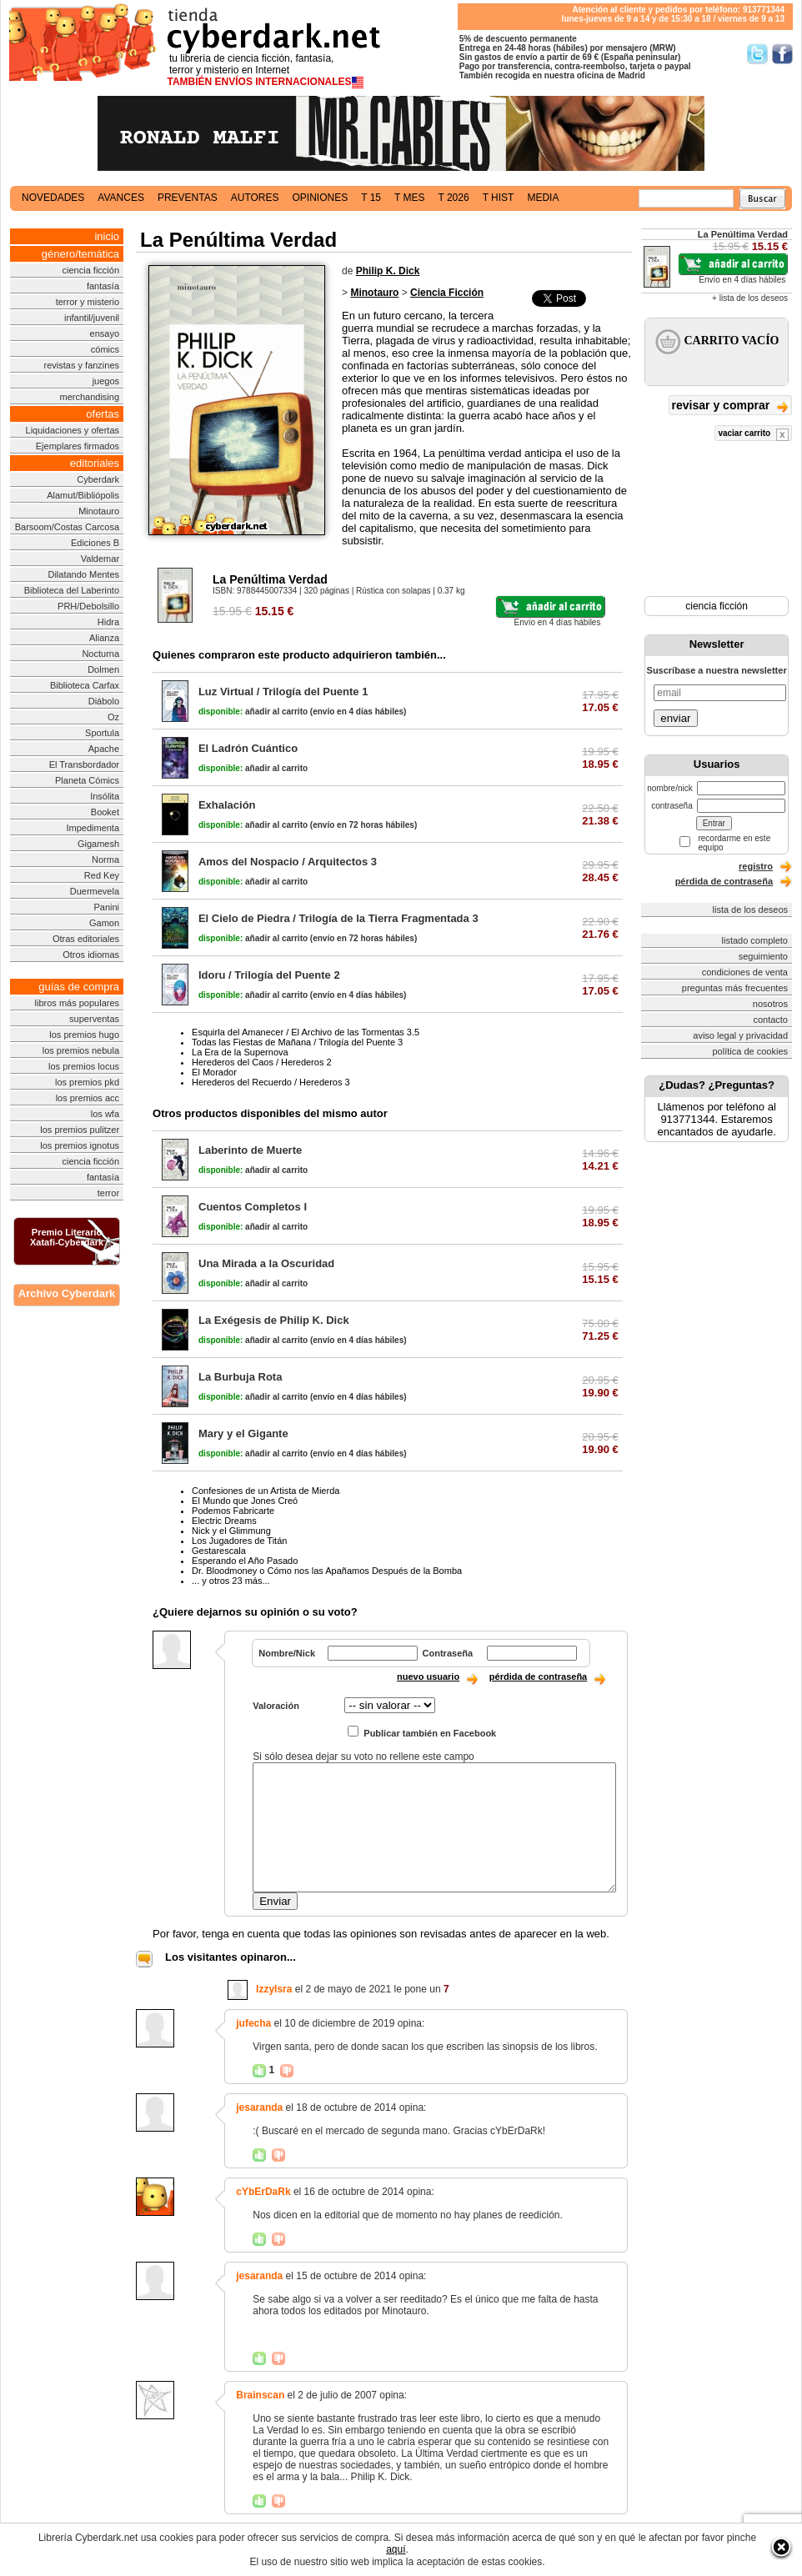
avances (121, 197)
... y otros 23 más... (231, 1581)
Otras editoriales (86, 939)
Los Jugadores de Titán (239, 1541)
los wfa (105, 1114)
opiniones (320, 197)
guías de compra (78, 986)
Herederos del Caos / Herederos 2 (262, 1062)
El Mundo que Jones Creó (245, 1501)
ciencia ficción (91, 270)
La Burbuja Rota (240, 1377)
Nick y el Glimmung (231, 1531)
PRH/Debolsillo (88, 606)
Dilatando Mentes (83, 574)
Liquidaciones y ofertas (73, 430)
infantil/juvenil (91, 318)
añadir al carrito (253, 711)
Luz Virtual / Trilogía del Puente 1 (283, 691)
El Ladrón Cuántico (248, 748)
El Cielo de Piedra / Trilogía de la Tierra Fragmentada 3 (338, 918)
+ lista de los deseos (750, 298)
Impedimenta (92, 828)
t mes (409, 197)
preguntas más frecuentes (735, 988)
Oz (113, 717)
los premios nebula (81, 1050)
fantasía (103, 286)
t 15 (371, 197)
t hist (498, 197)
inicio (106, 236)
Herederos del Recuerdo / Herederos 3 (271, 1082)
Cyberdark (98, 479)
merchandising (90, 397)
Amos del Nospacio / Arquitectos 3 (287, 861)
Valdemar (100, 559)
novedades (53, 197)
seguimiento (763, 956)
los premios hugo (84, 1035)
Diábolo (103, 701)
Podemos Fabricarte (233, 1511)
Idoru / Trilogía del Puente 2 (269, 975)
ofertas (102, 414)
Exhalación (227, 805)
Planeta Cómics (87, 780)
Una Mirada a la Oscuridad (266, 1263)
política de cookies (751, 1051)
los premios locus (83, 1066)
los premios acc (87, 1098)
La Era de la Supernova (240, 1052)
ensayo (104, 333)
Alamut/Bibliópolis (83, 495)
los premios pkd (87, 1082)
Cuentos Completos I (252, 1206)
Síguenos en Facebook (782, 53)
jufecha (253, 2023)
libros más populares (77, 1003)
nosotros (770, 1004)
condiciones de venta (745, 972)
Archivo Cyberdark (66, 1293)
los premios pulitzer (79, 1130)
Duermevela (94, 891)
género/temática (80, 254)
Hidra (108, 622)
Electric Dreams (224, 1521)
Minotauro (98, 511)
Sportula (102, 733)
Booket (105, 812)
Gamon (104, 923)
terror (108, 1193)
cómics (105, 349)
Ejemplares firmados (77, 446)
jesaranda (259, 2107)
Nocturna (100, 654)
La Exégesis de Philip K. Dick (273, 1320)
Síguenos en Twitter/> (757, 53)
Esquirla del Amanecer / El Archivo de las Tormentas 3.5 (305, 1032)
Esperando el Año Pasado (245, 1561)
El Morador (214, 1072)
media (543, 197)
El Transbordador (84, 764)
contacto (770, 1020)
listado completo (755, 940)
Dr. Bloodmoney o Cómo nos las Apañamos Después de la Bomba (327, 1571)
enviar (675, 718)
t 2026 (453, 197)
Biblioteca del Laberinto (71, 590)
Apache (103, 749)
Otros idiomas (91, 955)
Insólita (104, 796)
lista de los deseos (751, 910)
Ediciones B (95, 543)
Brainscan (260, 2395)
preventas (188, 197)
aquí (395, 2549)
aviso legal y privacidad (740, 1035)
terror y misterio (87, 302)
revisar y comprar (730, 406)
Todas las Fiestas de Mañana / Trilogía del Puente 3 (297, 1042)
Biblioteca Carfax (84, 685)
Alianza (104, 638)
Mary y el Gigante (243, 1433)
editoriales (94, 463)
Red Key (101, 875)
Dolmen (103, 669)
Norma (105, 859)
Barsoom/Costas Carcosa (67, 527)
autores (255, 197)
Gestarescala (219, 1551)
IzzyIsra (274, 1989)
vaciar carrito (753, 434)
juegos (106, 381)
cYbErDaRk (263, 2192)
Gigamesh (98, 844)
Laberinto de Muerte (250, 1150)
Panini (106, 907)
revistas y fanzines (81, 365)
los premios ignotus (79, 1145)
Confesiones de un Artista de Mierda (265, 1491)
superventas (94, 1019)
